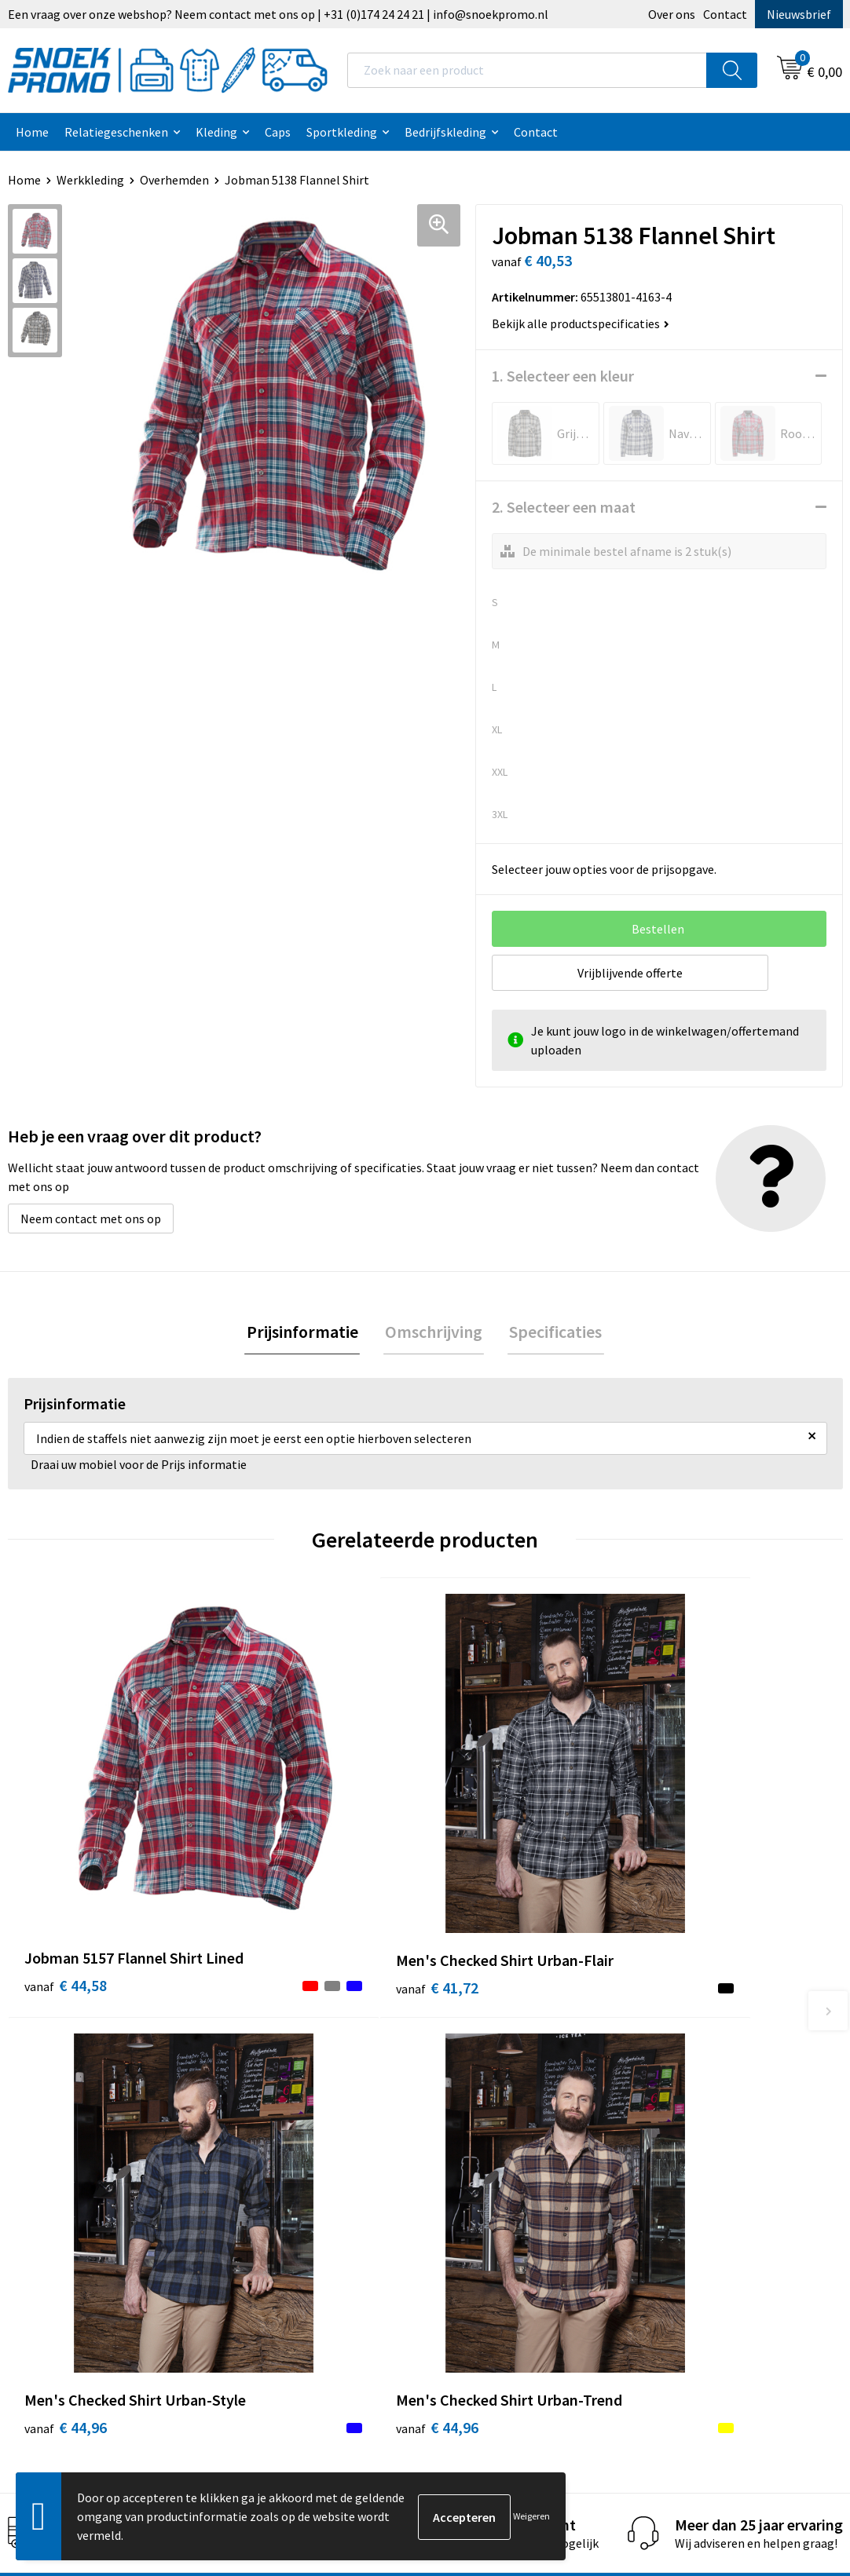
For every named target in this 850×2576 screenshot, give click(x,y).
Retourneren (272, 2192)
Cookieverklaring (491, 2096)
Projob (669, 2144)
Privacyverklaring (491, 2120)
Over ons (671, 14)
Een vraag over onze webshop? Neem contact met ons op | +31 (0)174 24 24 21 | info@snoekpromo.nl (278, 14)
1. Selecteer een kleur (563, 375)
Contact (725, 14)
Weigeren (531, 2516)
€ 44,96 (482, 1848)
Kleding (216, 132)
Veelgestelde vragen (292, 2144)
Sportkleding (341, 132)
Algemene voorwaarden (508, 2073)
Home (32, 132)
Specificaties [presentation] (552, 1332)
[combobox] (527, 70)
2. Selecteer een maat (564, 507)
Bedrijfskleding (445, 132)
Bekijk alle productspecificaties (580, 323)
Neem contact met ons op (90, 1218)
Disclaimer (473, 2144)
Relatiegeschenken (116, 132)
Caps (278, 132)
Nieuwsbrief (799, 14)
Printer (671, 2096)
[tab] (305, 1333)
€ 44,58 (65, 1848)
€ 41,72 (274, 1848)
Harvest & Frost (693, 2120)
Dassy (666, 2073)
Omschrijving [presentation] (433, 1332)
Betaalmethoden (284, 2168)
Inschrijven (778, 2429)
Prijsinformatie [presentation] (305, 1332)
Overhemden (174, 180)
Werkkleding (90, 180)
